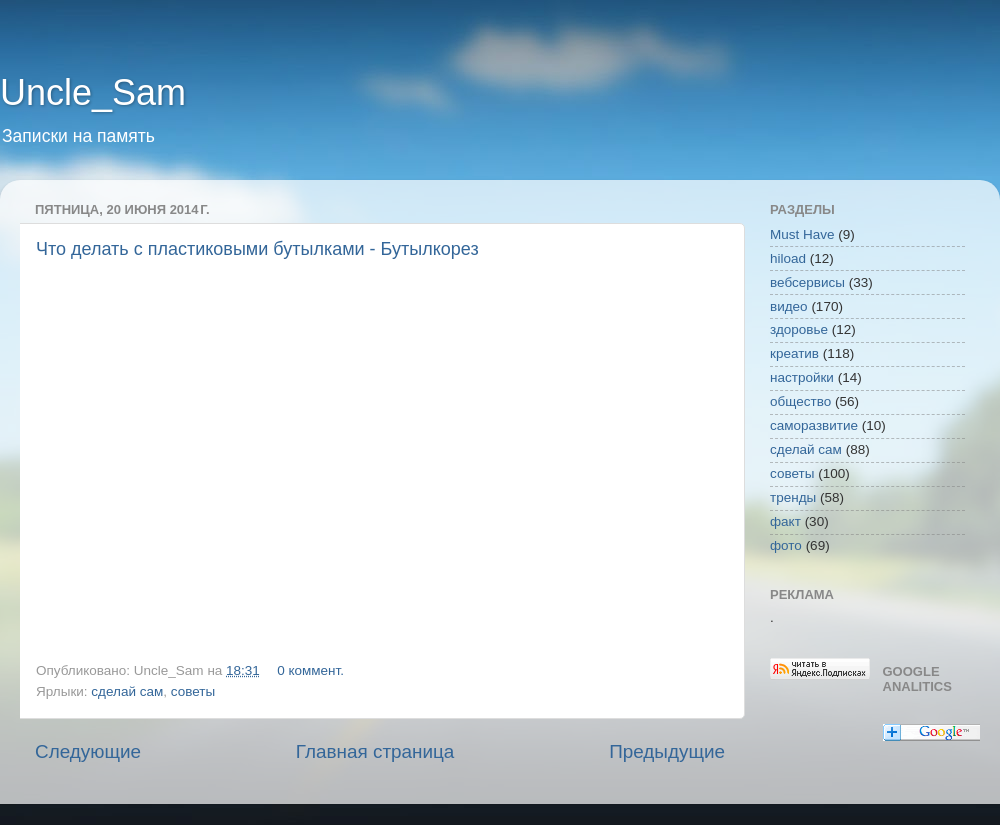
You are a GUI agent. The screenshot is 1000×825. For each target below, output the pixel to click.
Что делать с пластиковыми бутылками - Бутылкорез (257, 249)
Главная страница (375, 751)
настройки (802, 377)
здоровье (799, 329)
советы (193, 691)
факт (785, 521)
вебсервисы (807, 282)
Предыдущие (667, 751)
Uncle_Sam (93, 92)
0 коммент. (310, 670)
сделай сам (127, 691)
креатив (794, 353)
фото (786, 545)
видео (789, 306)
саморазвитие (814, 425)
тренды (793, 497)
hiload (788, 258)
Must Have (802, 234)
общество (800, 401)
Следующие (88, 751)
